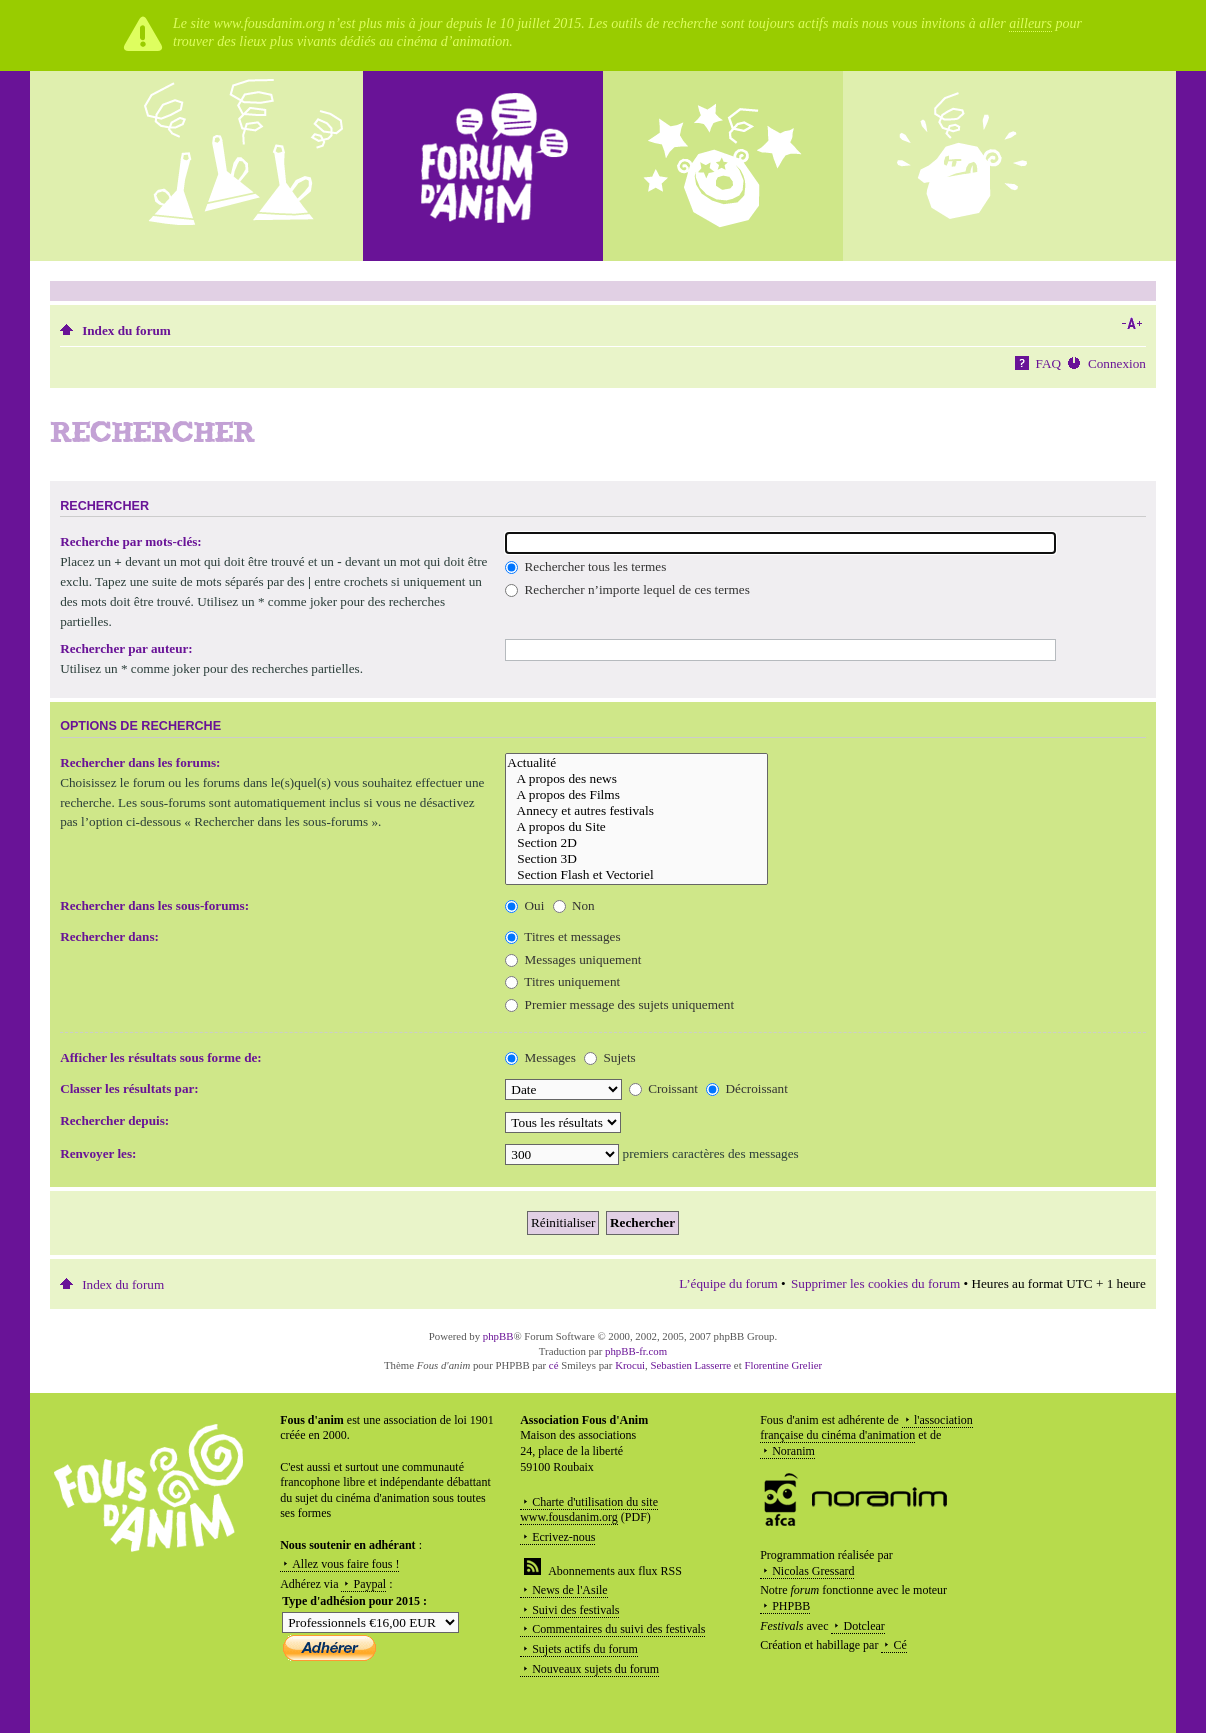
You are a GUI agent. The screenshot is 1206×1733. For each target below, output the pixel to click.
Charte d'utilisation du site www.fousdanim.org (589, 1510)
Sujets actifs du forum (585, 1649)
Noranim (793, 1451)
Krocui (630, 1365)
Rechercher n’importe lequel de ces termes (627, 589)
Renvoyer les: (98, 1153)
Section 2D (636, 843)
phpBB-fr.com (636, 1351)
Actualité (636, 763)
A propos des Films (636, 795)
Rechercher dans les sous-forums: (154, 905)
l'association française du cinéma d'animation (866, 1428)
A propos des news (636, 779)
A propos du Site (636, 827)
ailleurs (1030, 23)
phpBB (498, 1336)
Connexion (1117, 363)
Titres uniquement (562, 981)
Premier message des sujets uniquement (619, 1004)
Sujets (610, 1057)
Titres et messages (562, 936)
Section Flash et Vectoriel (636, 875)
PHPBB (791, 1606)
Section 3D (636, 859)
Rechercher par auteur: (126, 648)
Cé (899, 1645)
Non (574, 905)
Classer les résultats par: (129, 1088)
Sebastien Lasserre (691, 1365)
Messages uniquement (573, 959)
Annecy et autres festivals (636, 811)
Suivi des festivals (575, 1610)
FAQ (1048, 363)
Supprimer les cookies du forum (875, 1283)
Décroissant (747, 1088)
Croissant (663, 1088)
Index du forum (126, 330)
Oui (524, 905)
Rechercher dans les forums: (140, 762)
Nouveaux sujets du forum (595, 1669)
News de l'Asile (569, 1590)
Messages (540, 1057)
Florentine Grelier (783, 1365)
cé (554, 1365)
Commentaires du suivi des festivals (618, 1629)
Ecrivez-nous (563, 1537)
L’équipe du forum (728, 1283)
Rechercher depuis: (114, 1120)
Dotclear (863, 1626)
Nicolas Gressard (813, 1571)
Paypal (369, 1584)
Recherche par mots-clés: (131, 541)
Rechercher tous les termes (585, 566)
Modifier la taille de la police (1131, 324)
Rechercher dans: (109, 936)
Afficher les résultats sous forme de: (161, 1057)
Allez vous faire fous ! (345, 1564)
